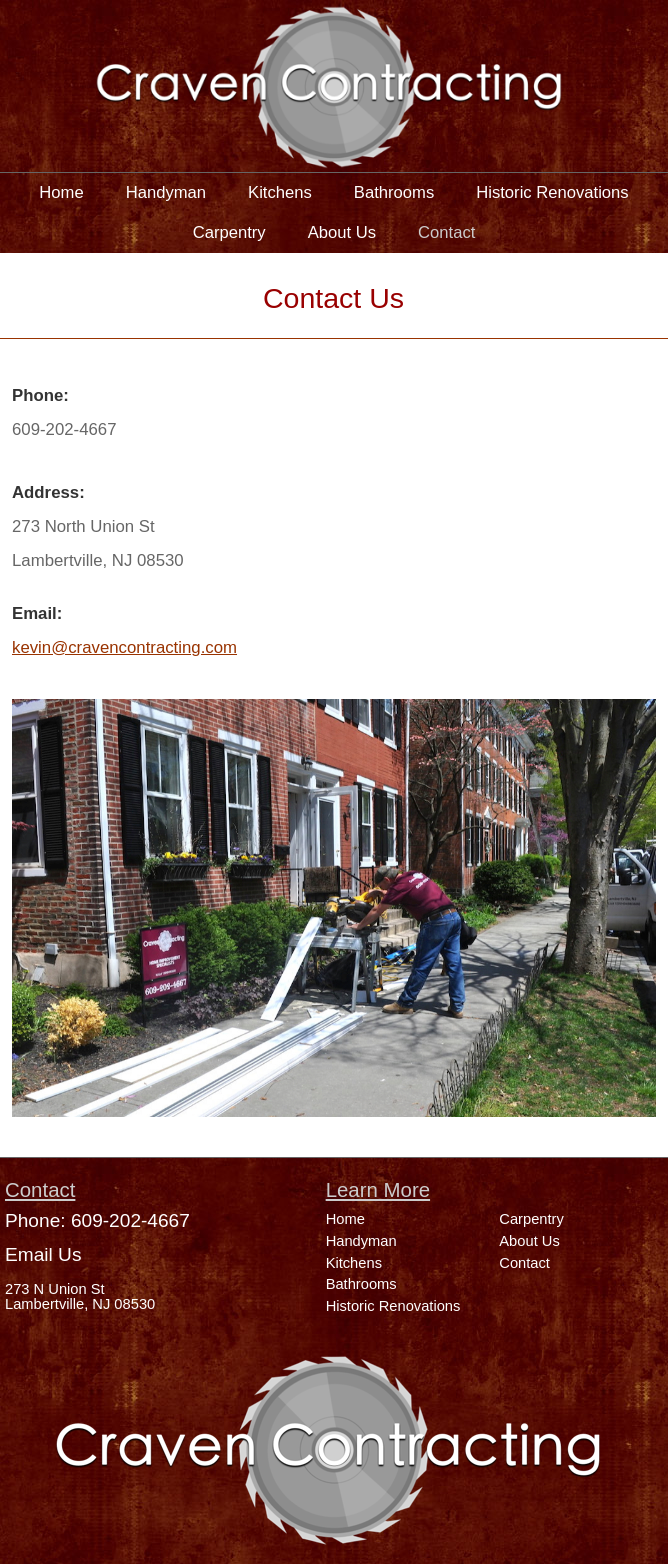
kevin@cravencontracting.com (124, 647)
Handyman (166, 192)
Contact (446, 232)
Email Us (43, 1254)
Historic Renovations (552, 192)
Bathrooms (394, 192)
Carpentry (229, 232)
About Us (342, 232)
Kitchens (280, 192)
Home (61, 192)
